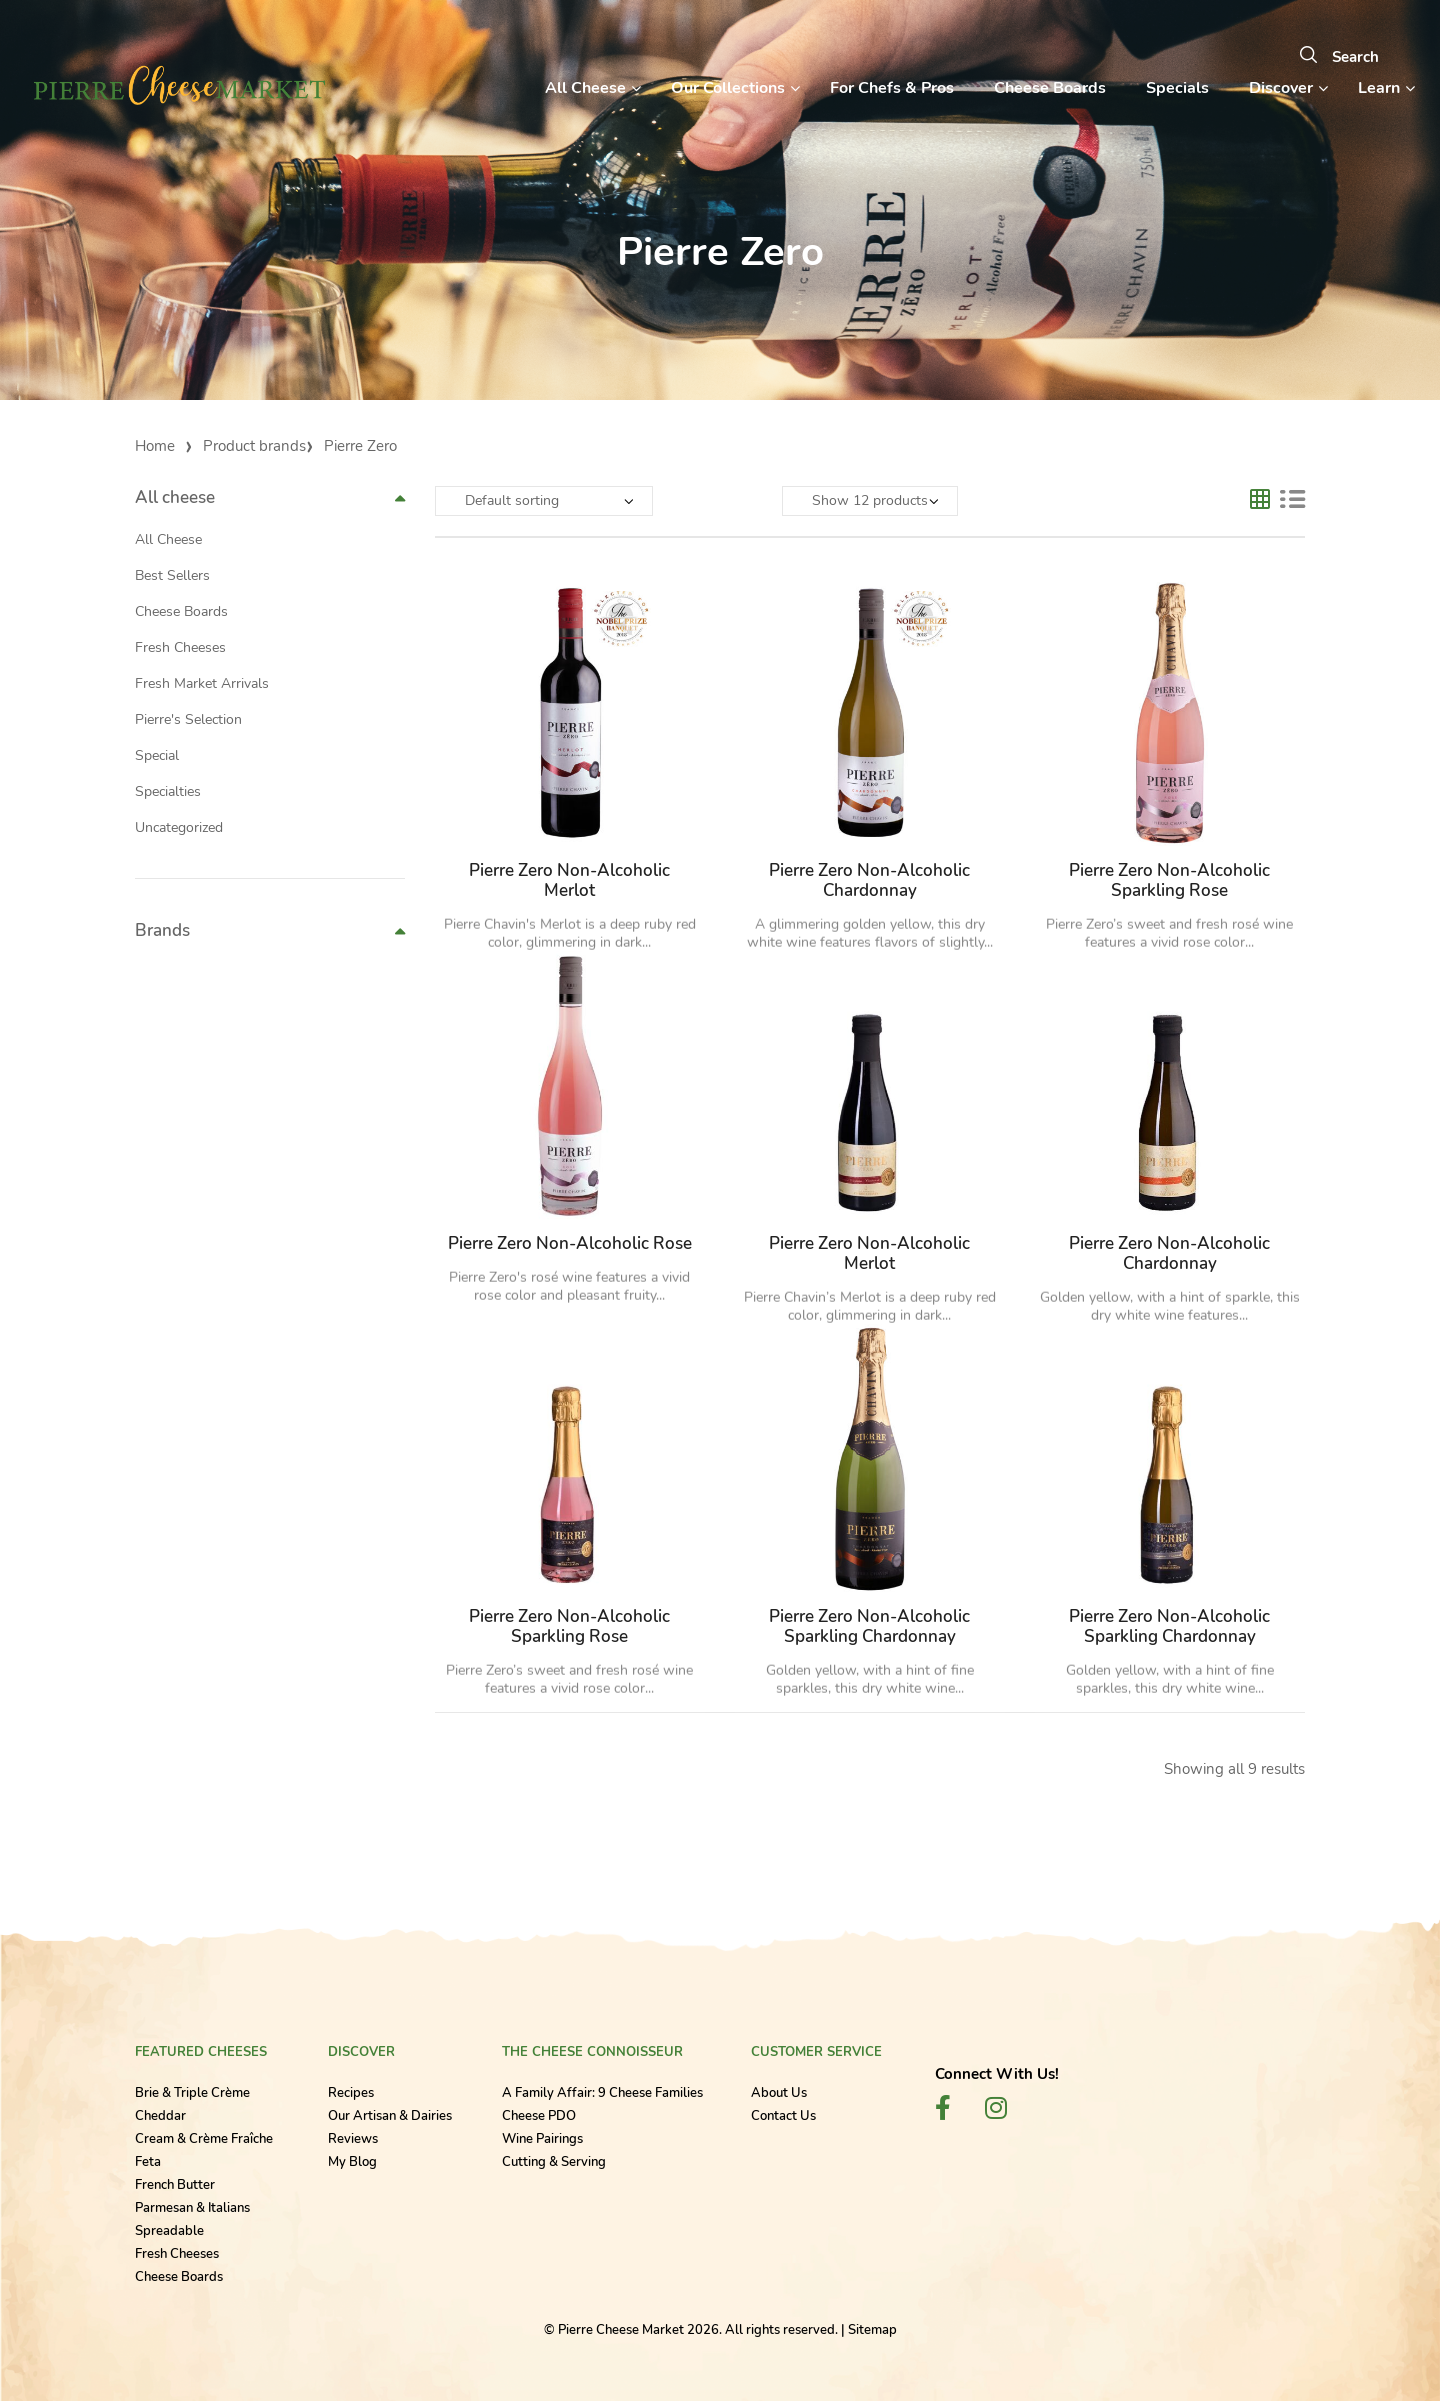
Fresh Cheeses (180, 647)
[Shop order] (544, 501)
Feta (148, 2162)
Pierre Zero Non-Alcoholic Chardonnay (869, 880)
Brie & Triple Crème (192, 2093)
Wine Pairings (542, 2139)
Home (155, 446)
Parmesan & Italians (192, 2208)
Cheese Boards (181, 611)
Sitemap (872, 2330)
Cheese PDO (539, 2116)
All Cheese (168, 539)
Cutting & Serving (554, 2162)
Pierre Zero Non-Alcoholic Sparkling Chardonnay (869, 1626)
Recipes (351, 2093)
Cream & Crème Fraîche (204, 2139)
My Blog (352, 2162)
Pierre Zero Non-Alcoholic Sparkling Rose (1169, 880)
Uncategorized (179, 827)
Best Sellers (172, 575)
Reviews (353, 2139)
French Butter (175, 2185)
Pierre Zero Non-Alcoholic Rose (570, 1243)
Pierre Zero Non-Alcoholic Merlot (569, 880)
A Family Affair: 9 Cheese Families (602, 2093)
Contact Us (783, 2116)
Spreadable (169, 2231)
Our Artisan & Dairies (390, 2116)
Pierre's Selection (188, 719)
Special (157, 755)
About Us (779, 2093)
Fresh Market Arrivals (202, 683)
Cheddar (160, 2116)
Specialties (168, 791)
